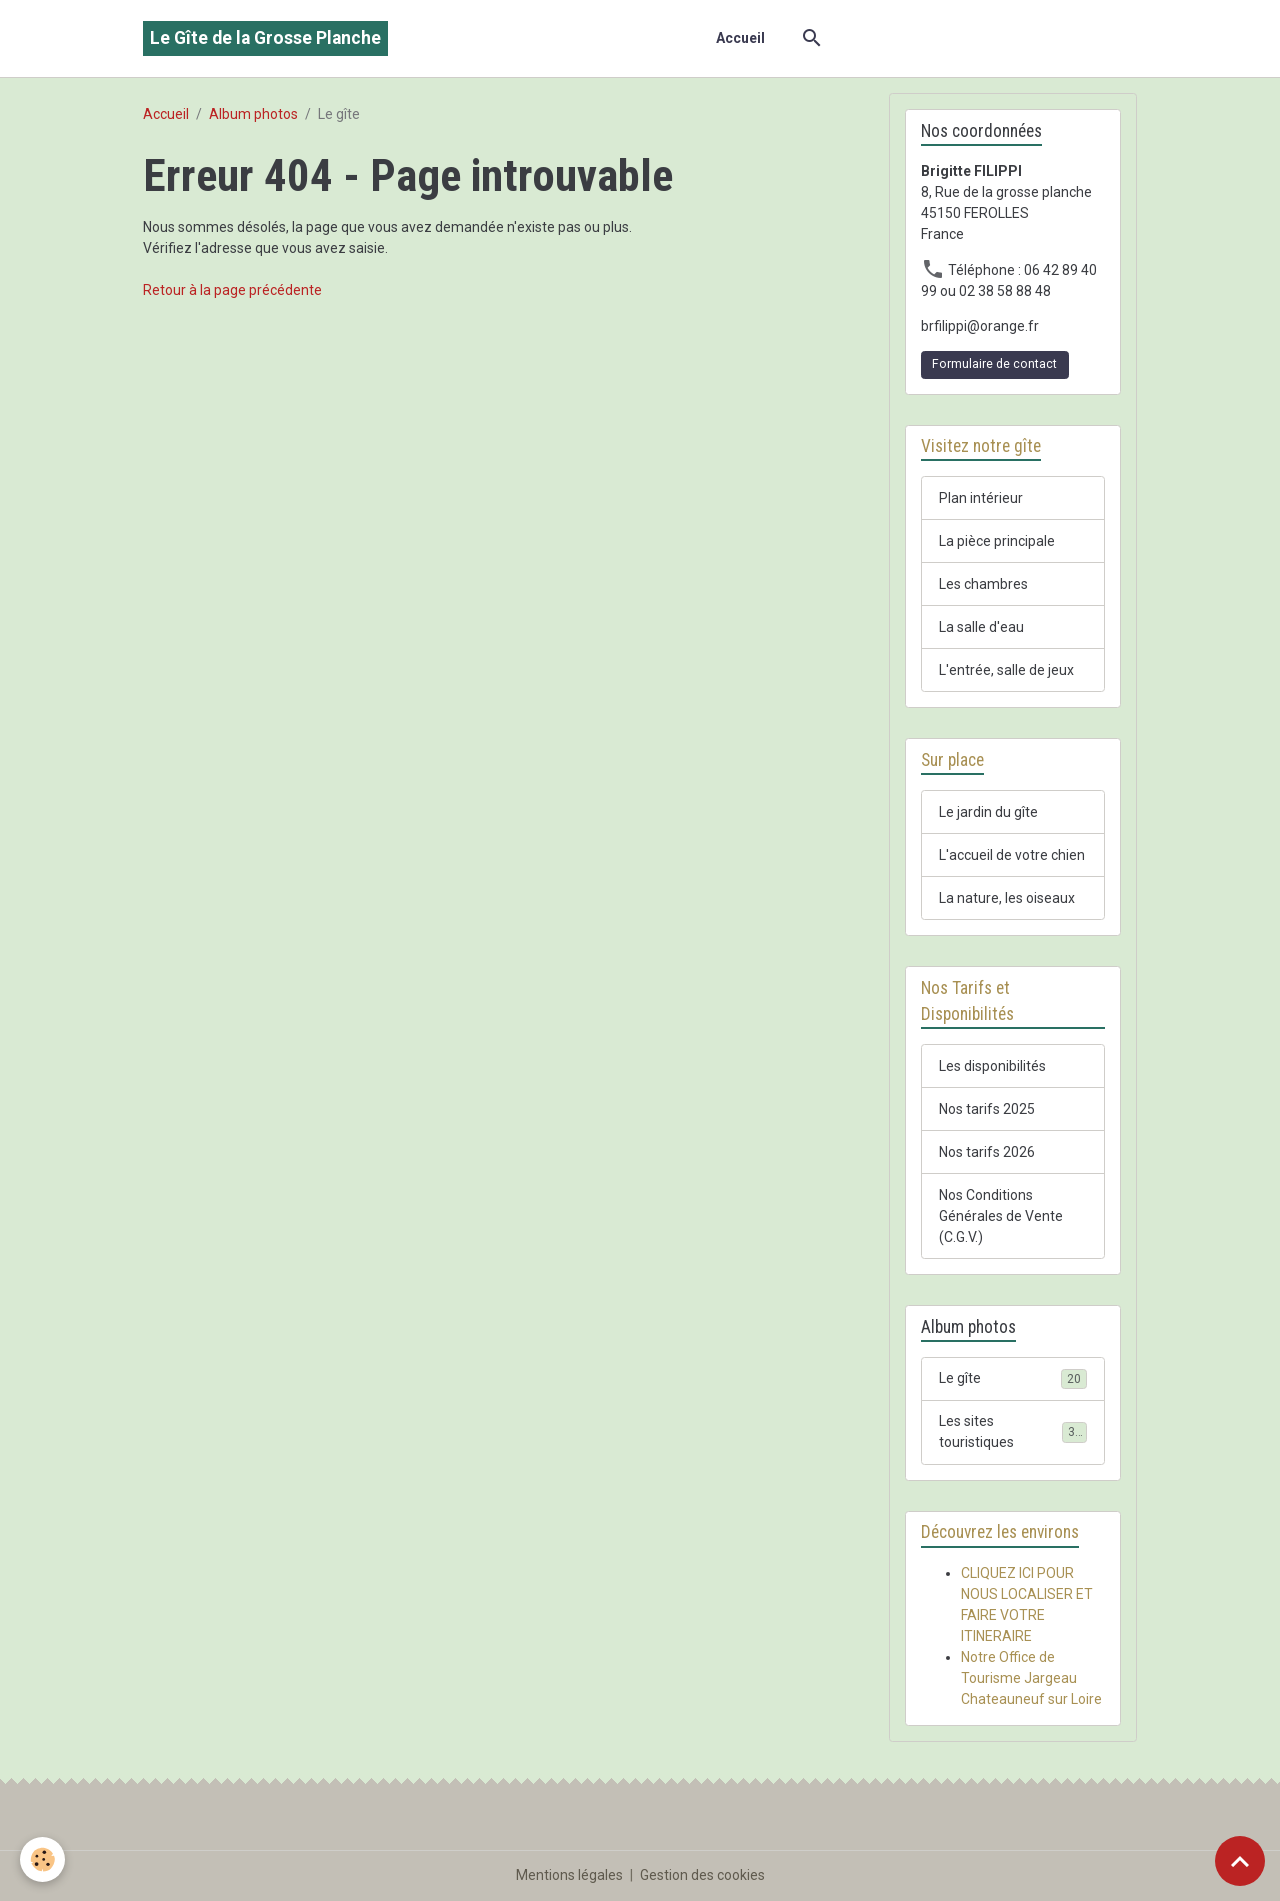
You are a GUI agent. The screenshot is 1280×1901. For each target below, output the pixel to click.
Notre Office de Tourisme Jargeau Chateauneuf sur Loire (1031, 1678)
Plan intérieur (981, 498)
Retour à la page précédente (232, 290)
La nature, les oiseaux (1007, 898)
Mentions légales (569, 1875)
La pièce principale (997, 541)
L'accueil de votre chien (1012, 855)
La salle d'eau (981, 627)
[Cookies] (42, 1859)
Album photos (253, 114)
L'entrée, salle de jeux (1006, 670)
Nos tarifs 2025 (987, 1109)
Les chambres (983, 584)
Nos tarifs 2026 (987, 1152)
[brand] (265, 38)
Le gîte (1013, 1379)
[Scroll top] (1240, 1861)
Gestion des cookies (702, 1875)
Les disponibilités (992, 1066)
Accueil (740, 38)
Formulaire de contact (994, 364)
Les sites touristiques (1013, 1431)
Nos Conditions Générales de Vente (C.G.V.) (1001, 1216)
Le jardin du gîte (988, 812)
